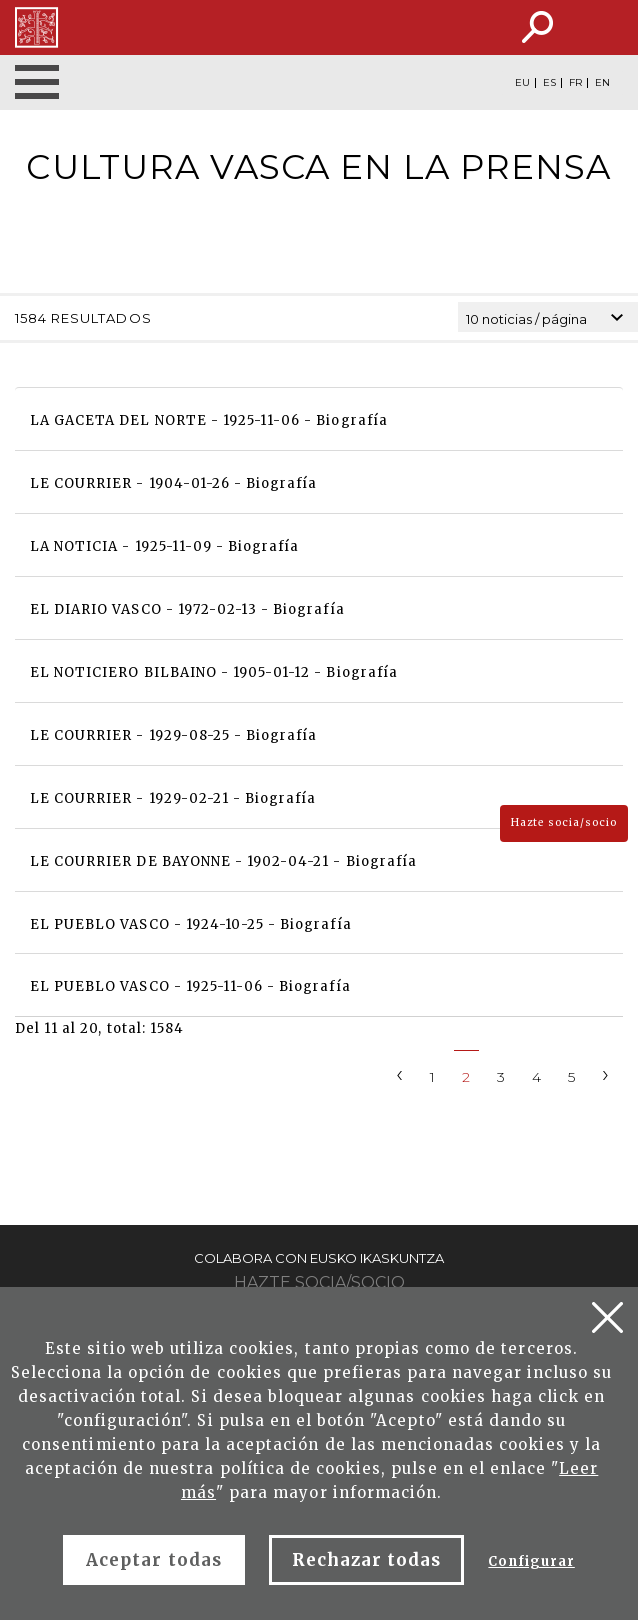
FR (575, 83)
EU (522, 83)
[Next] (606, 1073)
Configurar (531, 1561)
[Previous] (400, 1073)
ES (549, 83)
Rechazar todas (367, 1560)
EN (602, 83)
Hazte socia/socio (564, 822)
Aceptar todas (154, 1560)
